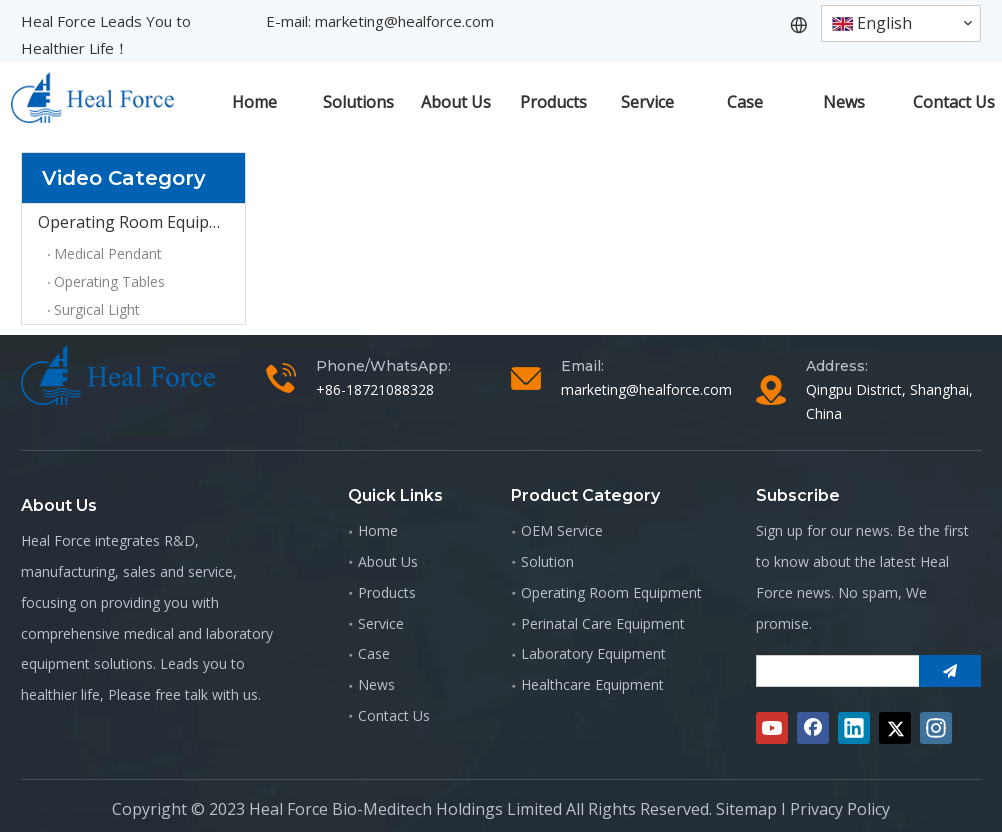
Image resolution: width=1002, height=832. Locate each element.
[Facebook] (813, 728)
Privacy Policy (840, 809)
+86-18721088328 (375, 389)
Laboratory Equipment (593, 653)
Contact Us (394, 715)
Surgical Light (97, 309)
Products (387, 592)
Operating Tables (109, 281)
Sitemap (746, 809)
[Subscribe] (950, 671)
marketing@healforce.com (404, 21)
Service (381, 623)
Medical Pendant (108, 253)
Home (378, 530)
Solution (547, 561)
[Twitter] (895, 728)
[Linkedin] (854, 728)
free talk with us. (208, 694)
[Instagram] (936, 728)
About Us (388, 561)
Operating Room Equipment (141, 222)
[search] (833, 671)
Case (374, 653)
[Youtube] (772, 728)
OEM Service (562, 530)
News (376, 684)
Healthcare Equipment (592, 684)
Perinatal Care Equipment (603, 623)
